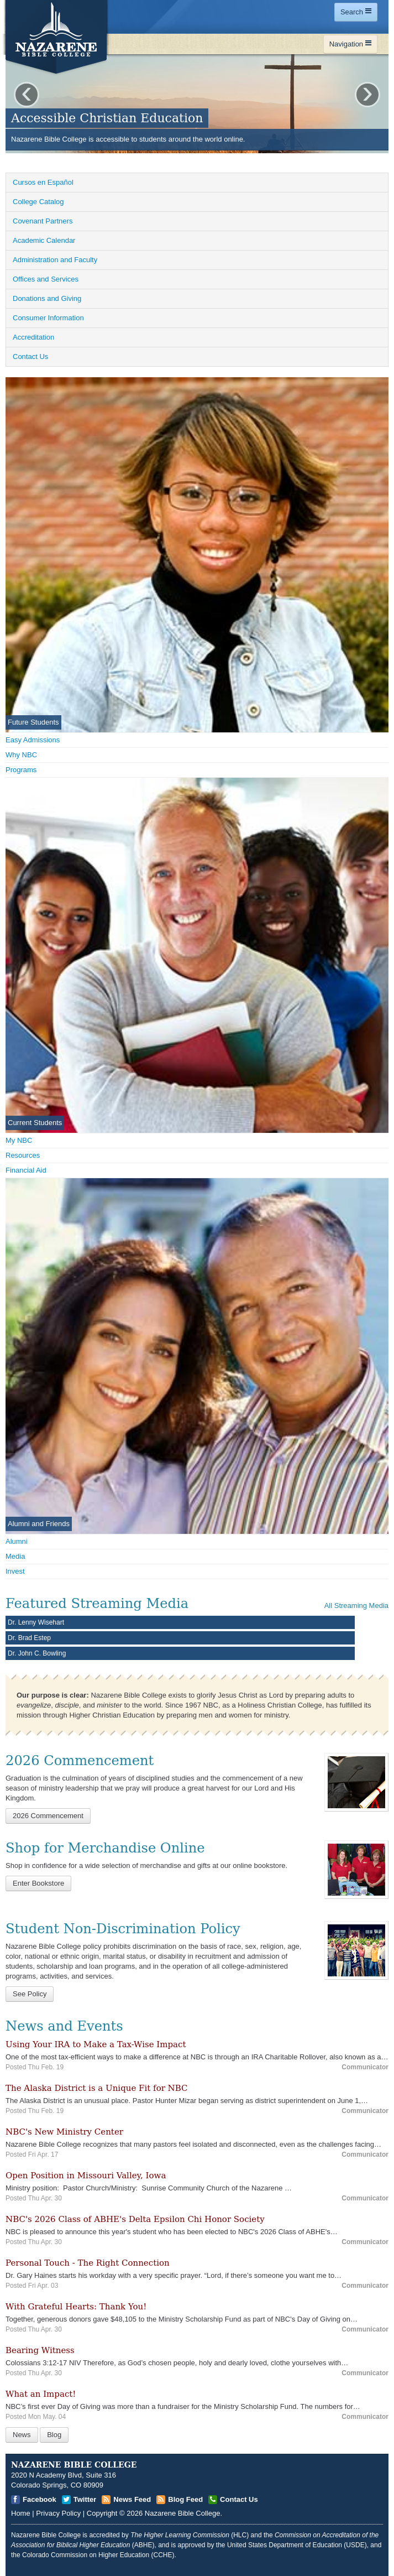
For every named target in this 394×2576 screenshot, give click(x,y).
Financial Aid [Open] (26, 1170)
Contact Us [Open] (30, 356)
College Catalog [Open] (38, 201)
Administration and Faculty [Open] (55, 260)
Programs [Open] (21, 770)
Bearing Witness (40, 2350)
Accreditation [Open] (33, 337)
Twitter (85, 2499)
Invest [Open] (15, 1571)
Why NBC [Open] (21, 755)
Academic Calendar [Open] (44, 240)
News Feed (132, 2499)
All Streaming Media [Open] (356, 1605)
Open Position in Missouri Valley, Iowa (86, 2176)
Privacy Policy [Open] (58, 2513)
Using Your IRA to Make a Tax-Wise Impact (96, 2044)
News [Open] (22, 2435)
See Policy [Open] (29, 1994)
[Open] (356, 1781)
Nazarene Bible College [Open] (182, 2513)
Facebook (39, 2499)
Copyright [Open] (102, 2513)
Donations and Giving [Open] (47, 298)
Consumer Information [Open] (48, 318)
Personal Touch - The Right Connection (88, 2263)
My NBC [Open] (19, 1140)
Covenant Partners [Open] (42, 221)
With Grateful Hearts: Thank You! (76, 2307)
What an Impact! (41, 2394)
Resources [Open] (23, 1155)
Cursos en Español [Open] (43, 182)
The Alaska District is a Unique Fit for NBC (97, 2088)
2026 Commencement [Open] (48, 1816)
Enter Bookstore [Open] (38, 1883)
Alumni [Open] (17, 1541)
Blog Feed (185, 2499)
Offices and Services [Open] (45, 279)
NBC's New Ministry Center (64, 2132)
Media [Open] (15, 1556)
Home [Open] (20, 2513)
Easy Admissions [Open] (33, 740)
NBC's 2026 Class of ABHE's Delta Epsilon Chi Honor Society (135, 2219)
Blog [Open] (54, 2435)
